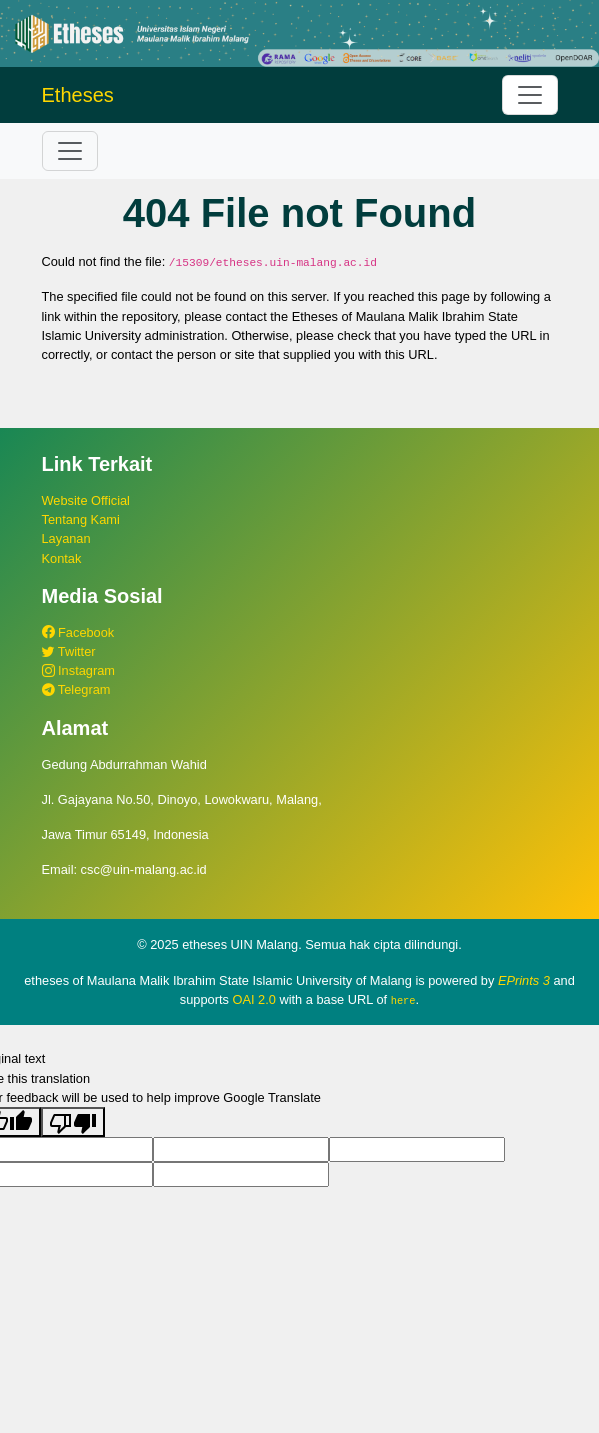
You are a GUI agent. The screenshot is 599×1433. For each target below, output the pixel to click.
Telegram (76, 689)
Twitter (69, 651)
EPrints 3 (524, 980)
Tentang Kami (81, 519)
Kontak (62, 558)
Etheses (78, 95)
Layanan (66, 538)
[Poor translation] (73, 1121)
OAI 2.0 (253, 999)
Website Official (86, 500)
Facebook (78, 632)
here (403, 1000)
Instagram (78, 670)
